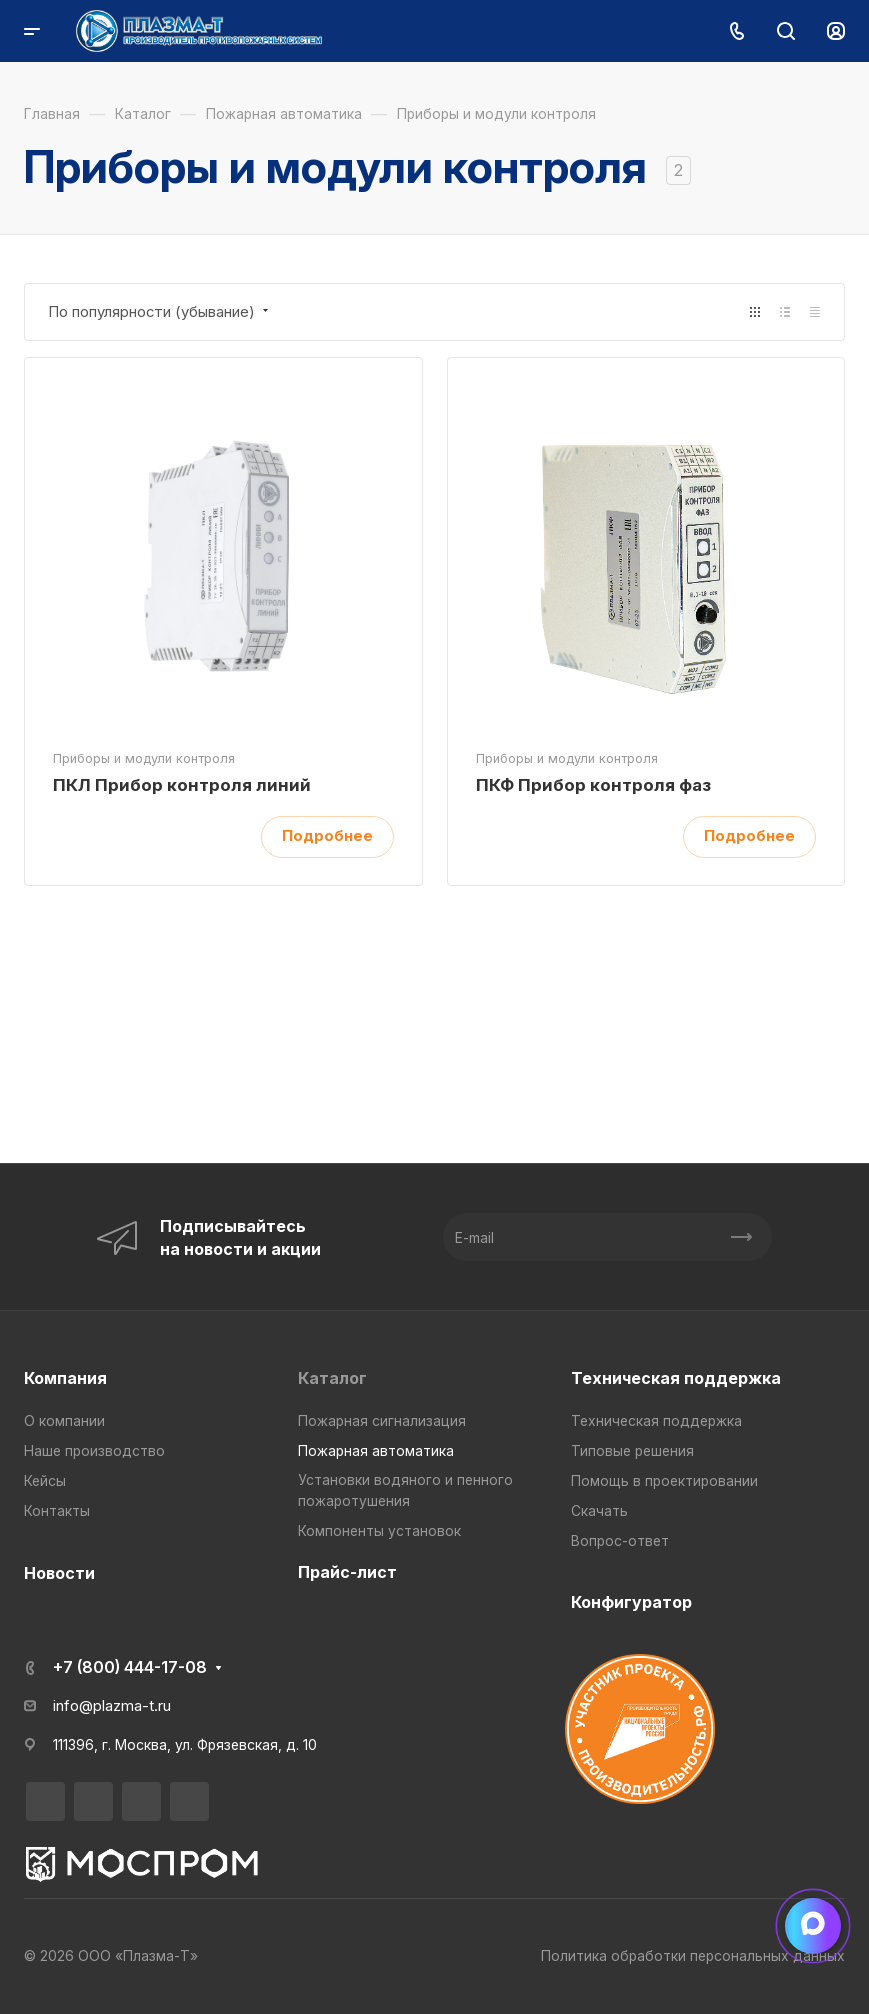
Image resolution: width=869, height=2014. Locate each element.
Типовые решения (632, 1451)
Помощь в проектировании (664, 1481)
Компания (65, 1378)
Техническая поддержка (676, 1378)
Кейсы (45, 1481)
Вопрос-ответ (620, 1541)
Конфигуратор (631, 1602)
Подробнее (327, 836)
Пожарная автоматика (376, 1451)
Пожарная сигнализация (382, 1421)
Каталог (332, 1378)
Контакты (57, 1511)
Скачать (599, 1511)
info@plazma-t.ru (112, 1706)
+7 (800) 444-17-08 (130, 1667)
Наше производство (94, 1451)
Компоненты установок (379, 1531)
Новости (59, 1573)
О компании (64, 1421)
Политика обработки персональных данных (693, 1956)
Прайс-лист (347, 1572)
